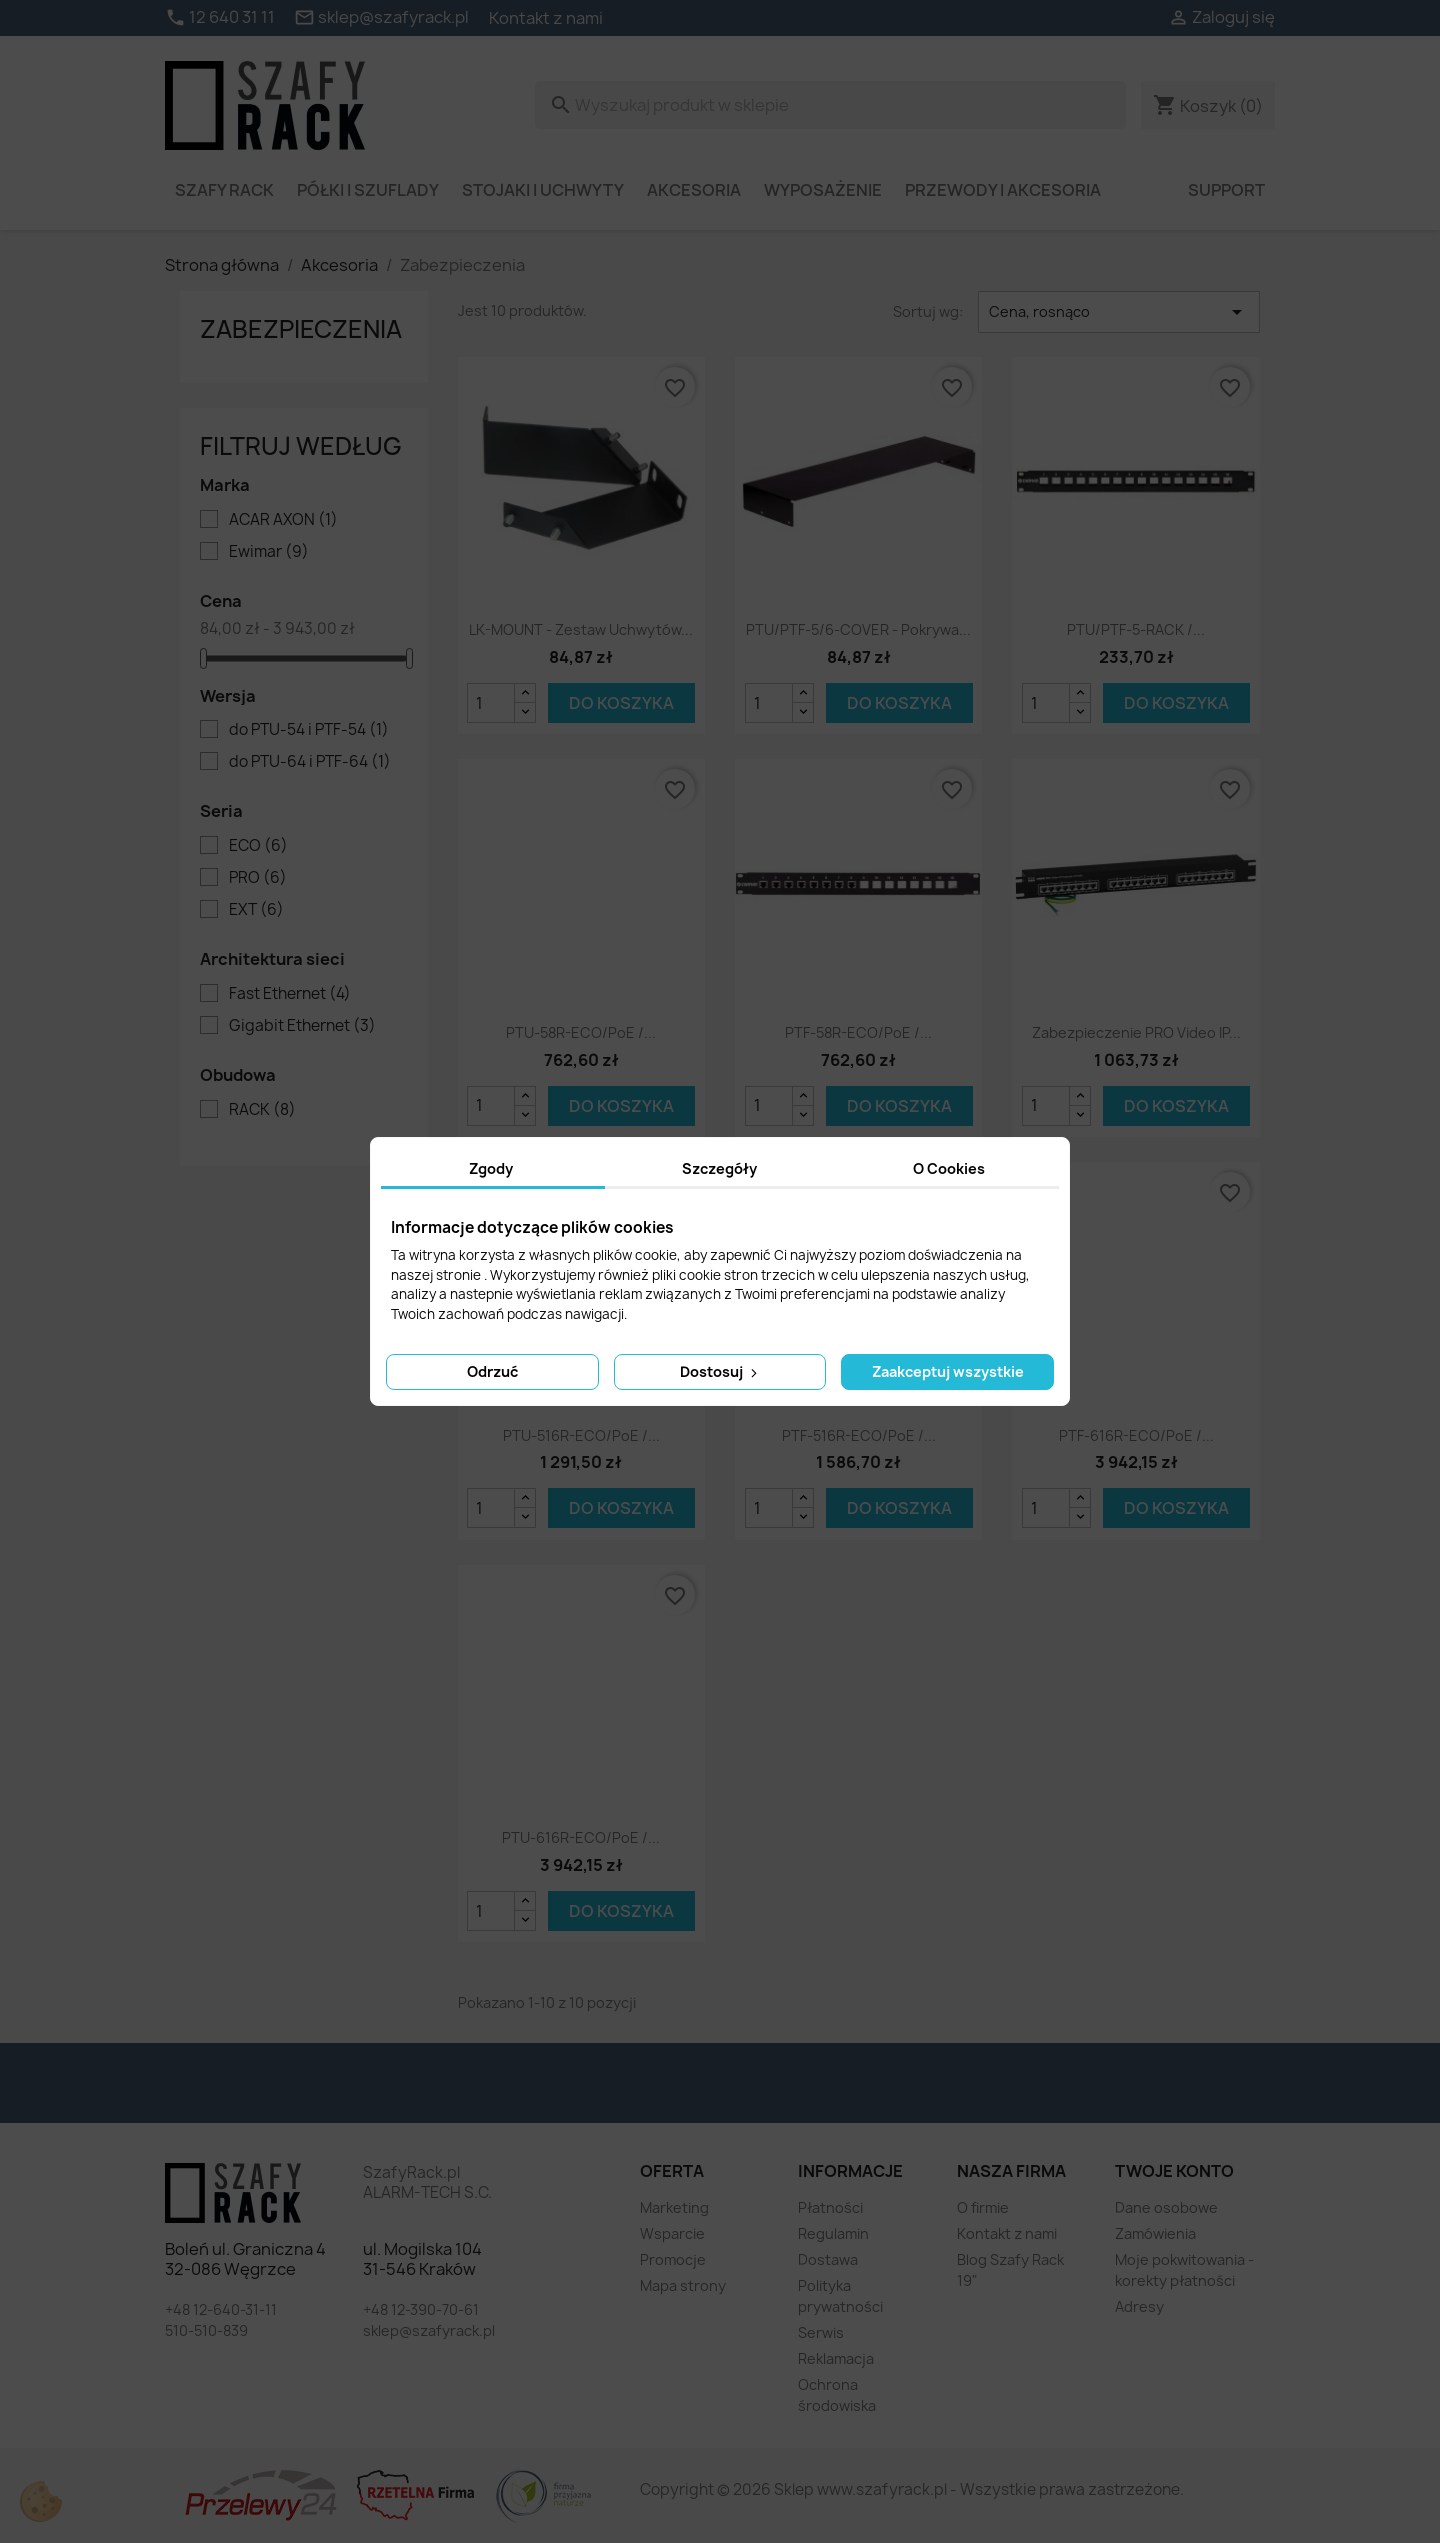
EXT (256, 910)
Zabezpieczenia (301, 329)
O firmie (983, 2207)
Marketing (674, 2207)
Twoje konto (1174, 2171)
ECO (258, 846)
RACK (262, 1110)
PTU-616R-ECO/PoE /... (581, 1837)
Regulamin (833, 2233)
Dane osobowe (1166, 2207)
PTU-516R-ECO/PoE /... (581, 1435)
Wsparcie (672, 2233)
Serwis (821, 2332)
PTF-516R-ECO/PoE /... (859, 1435)
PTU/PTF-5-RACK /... (1136, 629)
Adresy (1139, 2306)
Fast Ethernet (290, 994)
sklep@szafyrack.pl (429, 2330)
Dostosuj (720, 1371)
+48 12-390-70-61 (421, 2309)
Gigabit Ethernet (302, 1026)
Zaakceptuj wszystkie (948, 1371)
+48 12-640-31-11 (221, 2309)
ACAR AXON (283, 520)
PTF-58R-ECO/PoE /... (858, 1032)
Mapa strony (683, 2285)
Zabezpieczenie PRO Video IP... (1136, 1032)
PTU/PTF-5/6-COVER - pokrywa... (858, 629)
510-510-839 (206, 2330)
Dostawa (828, 2259)
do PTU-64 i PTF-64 (310, 762)
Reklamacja (836, 2358)
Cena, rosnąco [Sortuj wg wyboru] (1119, 312)
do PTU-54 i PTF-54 (309, 730)
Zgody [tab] (491, 1168)
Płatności (830, 2207)
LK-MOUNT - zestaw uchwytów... (581, 629)
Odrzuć (492, 1371)
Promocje (673, 2259)
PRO (258, 878)
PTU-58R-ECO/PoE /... (581, 1032)
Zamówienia (1155, 2233)
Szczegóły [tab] (719, 1168)
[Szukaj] (830, 105)
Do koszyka (621, 703)
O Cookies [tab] (949, 1168)
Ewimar (269, 552)
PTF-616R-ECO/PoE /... (1136, 1435)
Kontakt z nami (546, 18)
